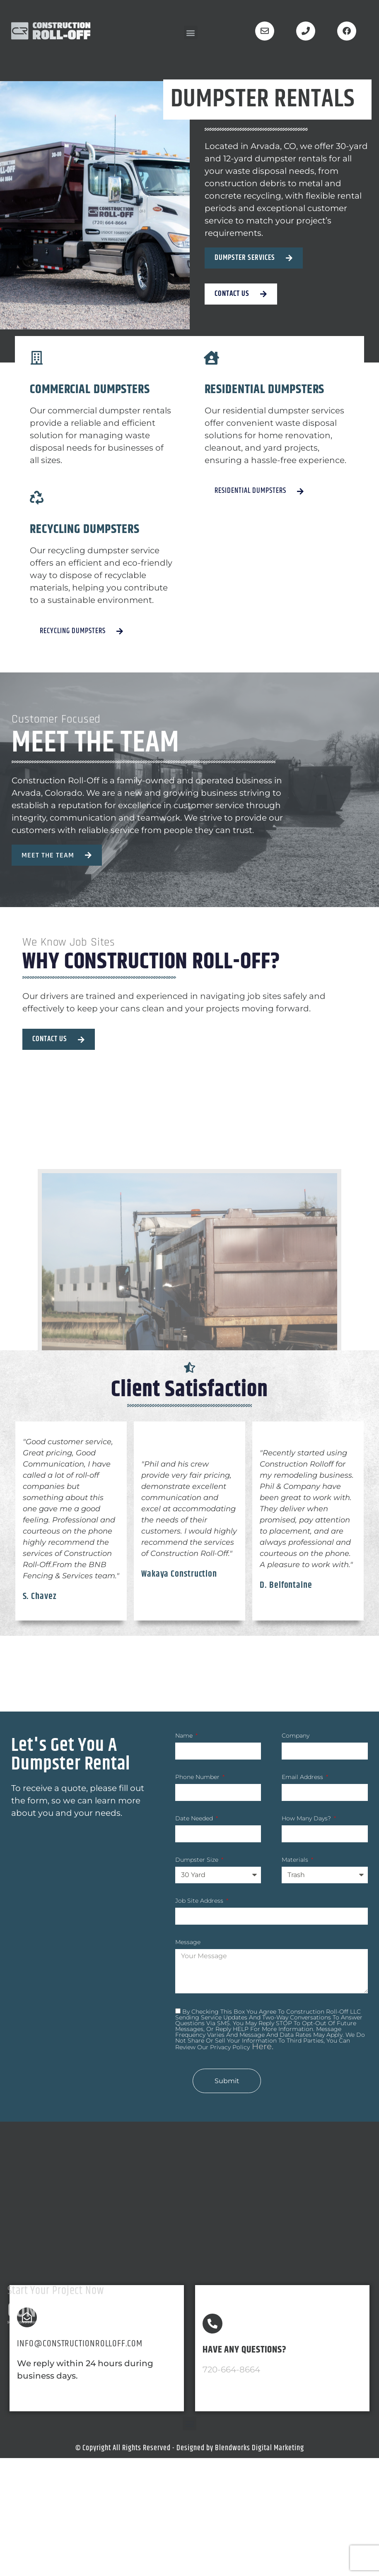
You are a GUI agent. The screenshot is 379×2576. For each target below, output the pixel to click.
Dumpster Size (197, 1860)
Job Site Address (200, 1901)
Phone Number (198, 1777)
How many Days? (307, 1818)
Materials (296, 1860)
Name (184, 1736)
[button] (191, 32)
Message (187, 1942)
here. (261, 2046)
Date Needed (195, 1818)
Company (295, 1736)
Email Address (303, 1777)
